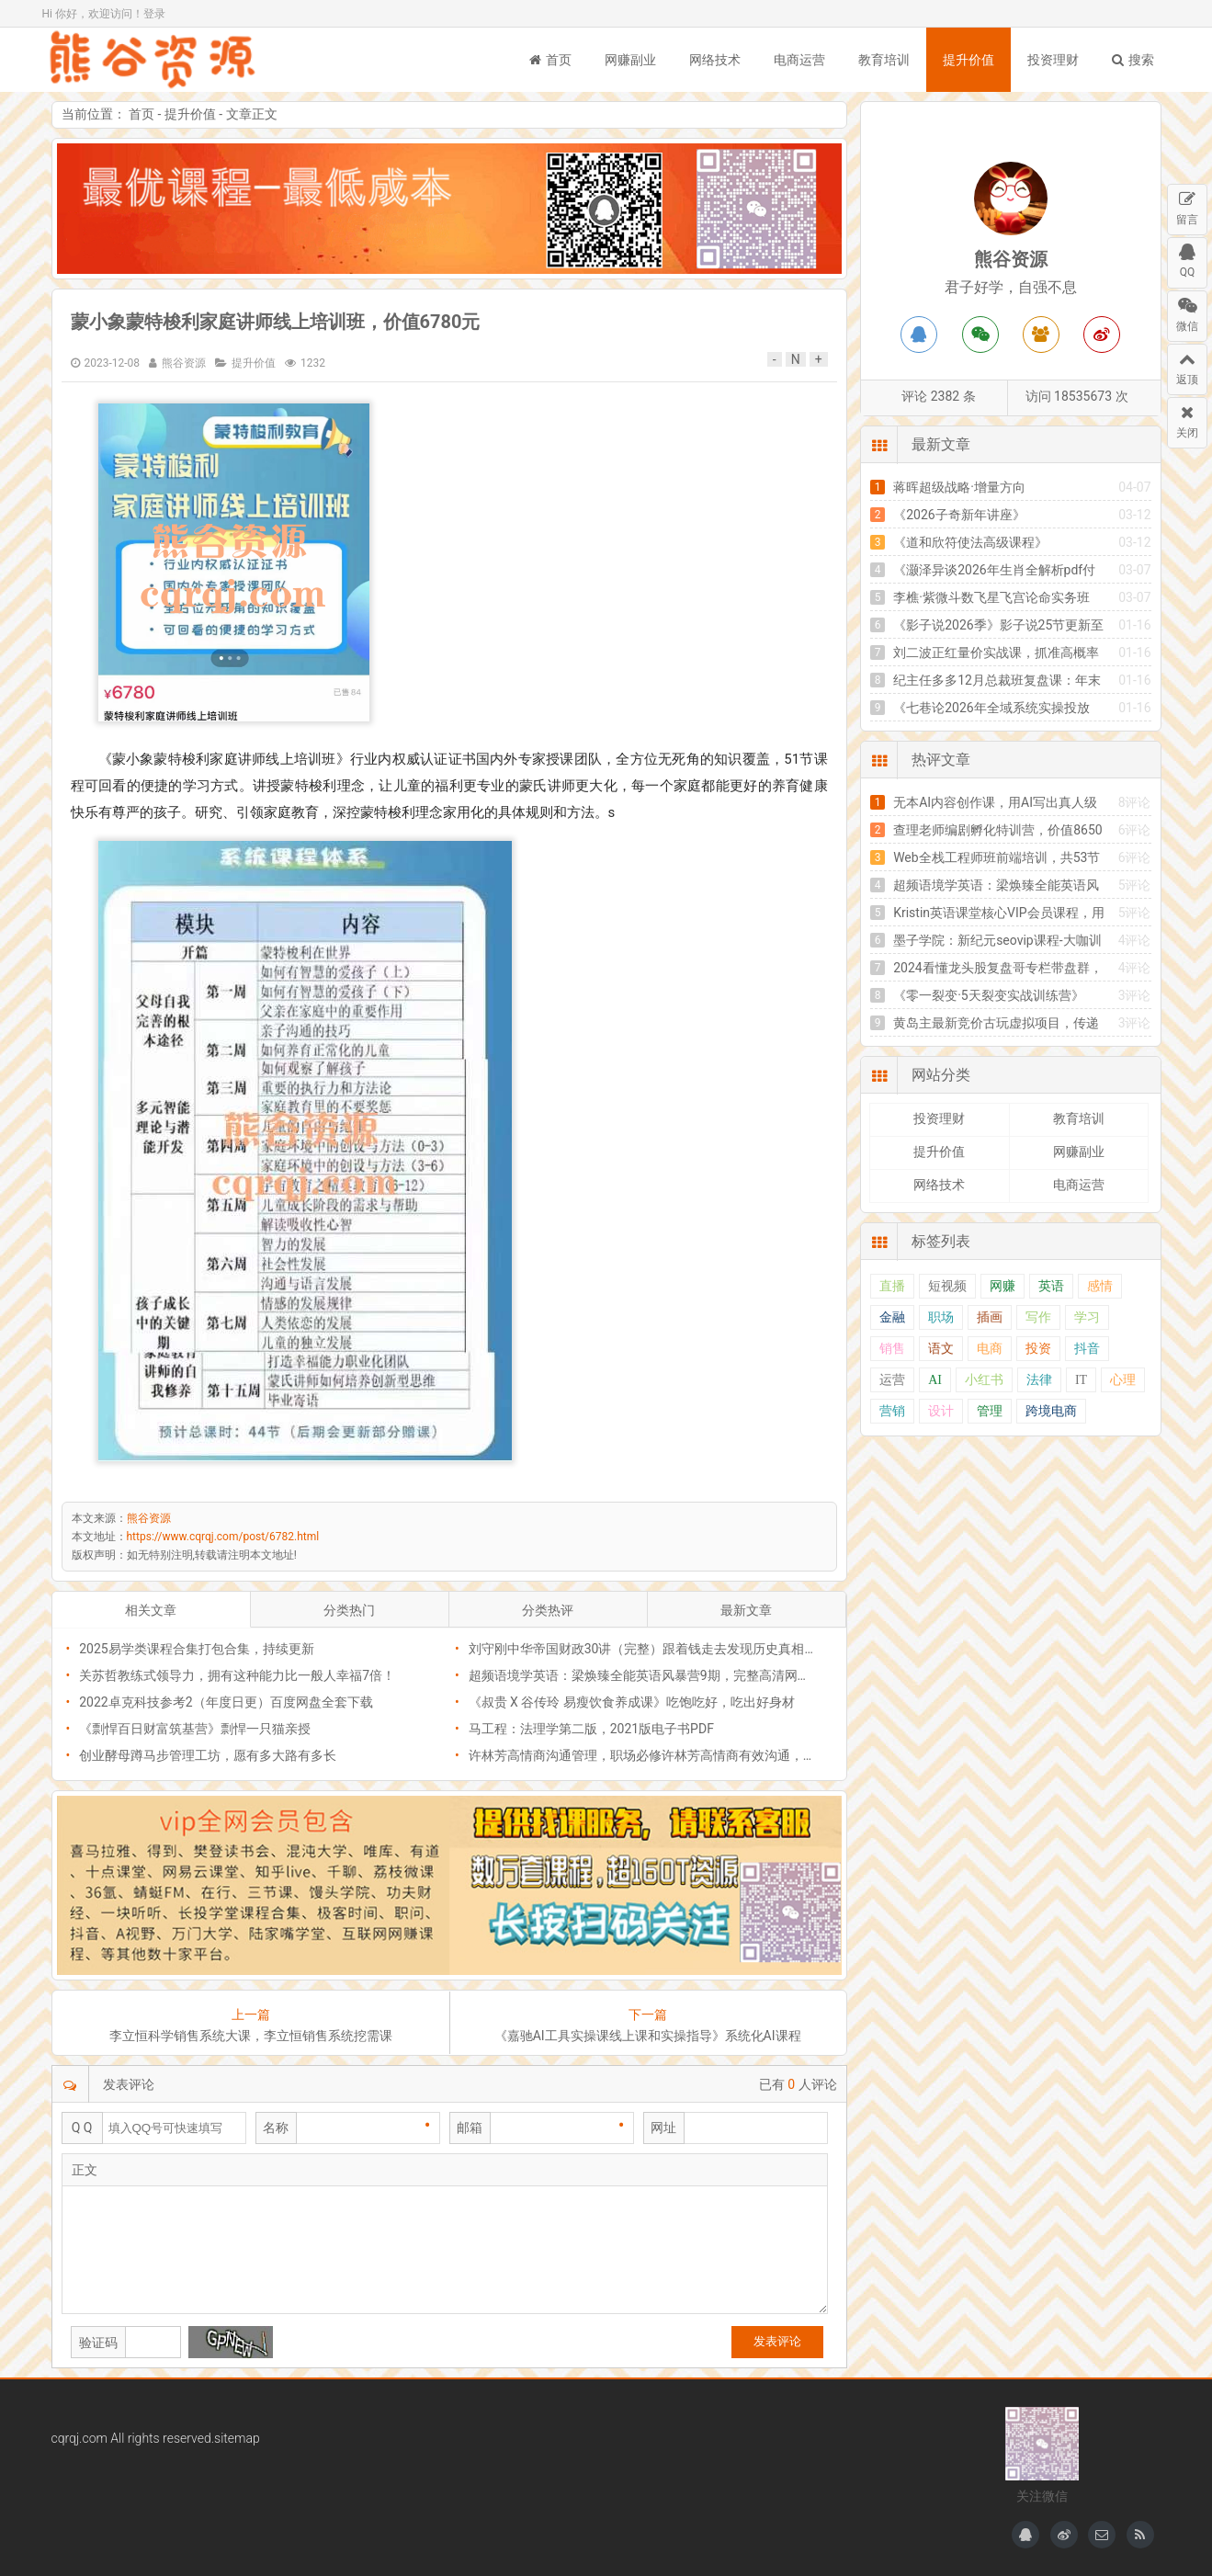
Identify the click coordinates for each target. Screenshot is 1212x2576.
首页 (550, 59)
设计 (941, 1411)
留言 (1187, 205)
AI (935, 1380)
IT (1081, 1380)
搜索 (1133, 59)
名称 (276, 2127)
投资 (1038, 1349)
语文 (941, 1349)
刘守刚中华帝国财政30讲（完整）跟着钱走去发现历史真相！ (643, 1648)
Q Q (82, 2127)
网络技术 (715, 59)
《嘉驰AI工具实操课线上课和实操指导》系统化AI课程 (647, 2035)
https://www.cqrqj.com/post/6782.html (223, 1536)
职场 (941, 1317)
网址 (663, 2127)
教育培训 (884, 59)
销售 (892, 1349)
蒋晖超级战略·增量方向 (959, 487)
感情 (1100, 1286)
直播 (892, 1286)
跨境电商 (1051, 1411)
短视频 (947, 1286)
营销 (892, 1411)
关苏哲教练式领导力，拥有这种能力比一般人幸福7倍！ (237, 1675)
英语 (1051, 1286)
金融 (892, 1317)
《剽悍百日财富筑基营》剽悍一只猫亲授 (195, 1728)
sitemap (237, 2438)
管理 (989, 1411)
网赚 (1002, 1286)
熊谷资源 (152, 60)
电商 (989, 1349)
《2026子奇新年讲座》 (959, 514)
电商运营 (799, 59)
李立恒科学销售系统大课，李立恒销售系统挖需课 (250, 2035)
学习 (1087, 1317)
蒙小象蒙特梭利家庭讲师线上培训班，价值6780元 (276, 322)
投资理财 (1053, 59)
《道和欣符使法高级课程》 (970, 542)
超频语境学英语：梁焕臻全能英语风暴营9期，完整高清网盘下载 (652, 1675)
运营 (892, 1380)
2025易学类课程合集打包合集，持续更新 (196, 1648)
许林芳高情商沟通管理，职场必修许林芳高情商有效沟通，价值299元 (666, 1755)
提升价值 (968, 59)
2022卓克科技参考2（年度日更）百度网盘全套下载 (225, 1702)
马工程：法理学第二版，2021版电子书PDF (591, 1728)
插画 (989, 1317)
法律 (1039, 1380)
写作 (1038, 1317)
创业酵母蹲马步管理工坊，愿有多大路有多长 (207, 1755)
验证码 (98, 2342)
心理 (1123, 1380)
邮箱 (469, 2127)
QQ (1187, 258)
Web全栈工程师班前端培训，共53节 (996, 857)
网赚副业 (630, 59)
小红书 (984, 1380)
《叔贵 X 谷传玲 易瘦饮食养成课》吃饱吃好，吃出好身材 (632, 1702)
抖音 (1087, 1349)
